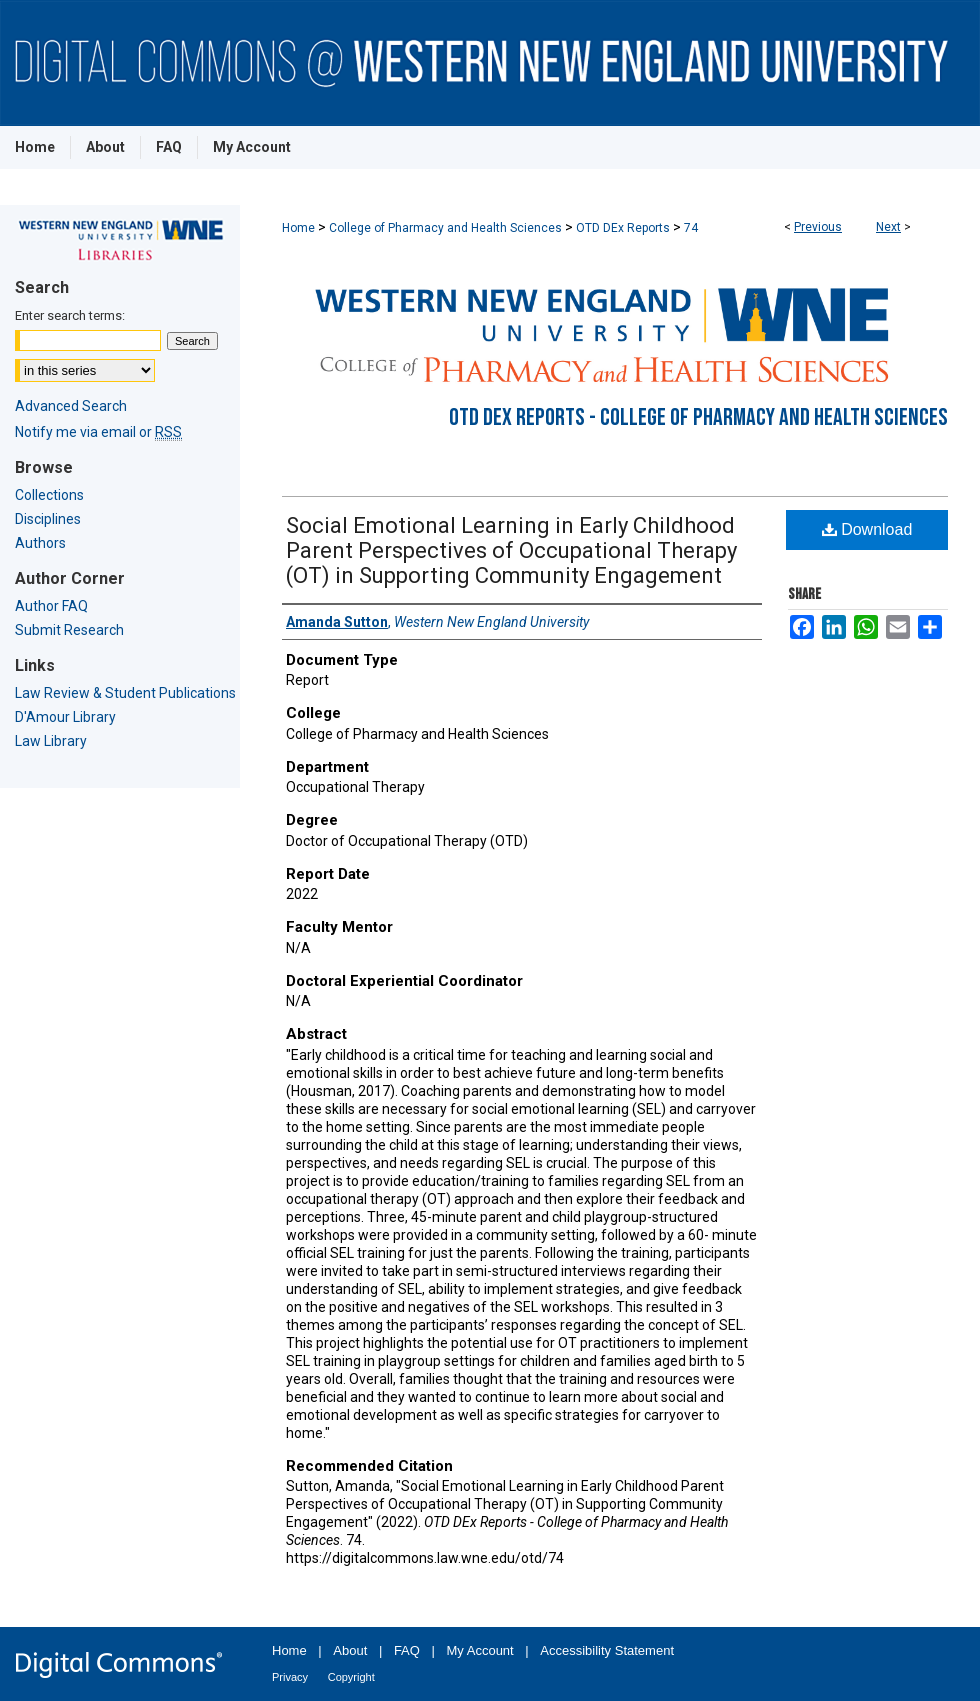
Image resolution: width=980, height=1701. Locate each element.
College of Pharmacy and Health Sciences (445, 228)
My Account (480, 1650)
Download (867, 529)
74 (691, 228)
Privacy (290, 1677)
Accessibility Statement (607, 1650)
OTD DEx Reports (623, 228)
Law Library (51, 741)
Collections (49, 495)
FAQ (407, 1650)
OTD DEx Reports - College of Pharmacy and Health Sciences (698, 417)
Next (888, 227)
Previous (818, 227)
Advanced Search (71, 406)
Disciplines (48, 519)
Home (298, 228)
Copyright (351, 1677)
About (350, 1650)
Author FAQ (51, 606)
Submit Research (69, 630)
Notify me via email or (98, 432)
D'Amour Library (65, 717)
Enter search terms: (70, 315)
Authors (40, 543)
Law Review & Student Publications (125, 693)
